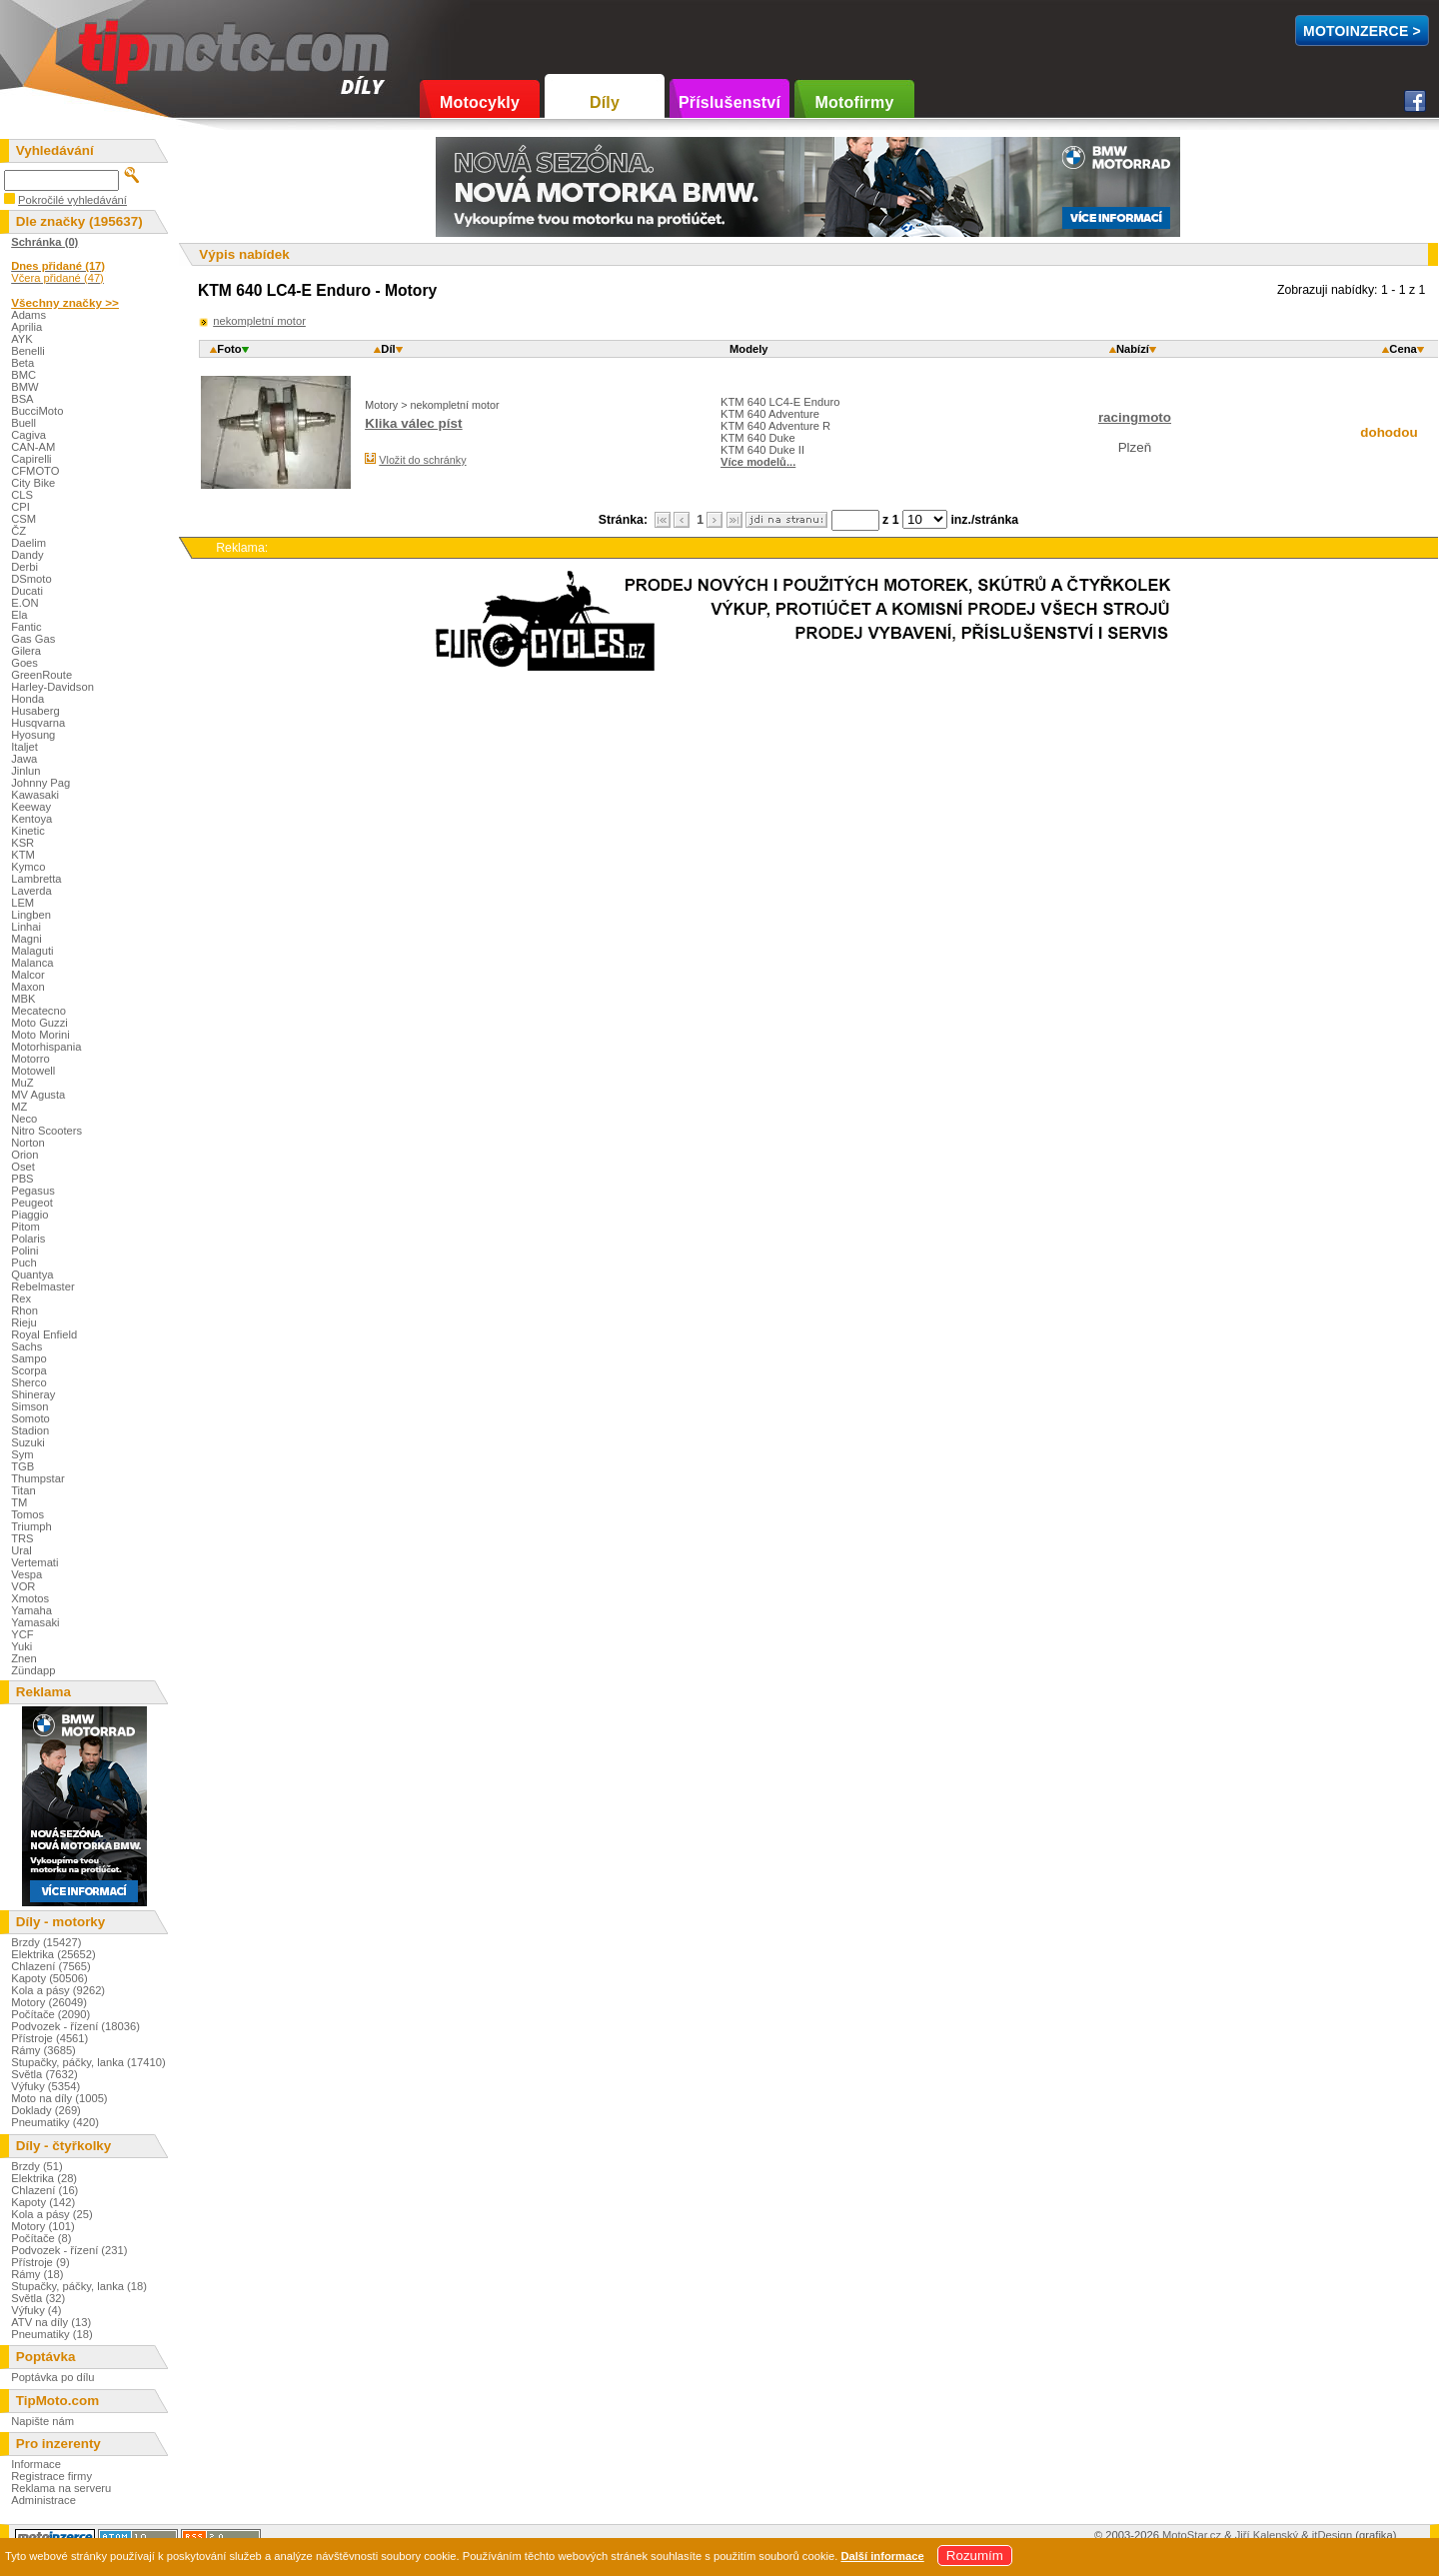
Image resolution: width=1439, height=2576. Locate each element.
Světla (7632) (44, 2074)
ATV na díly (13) (51, 2322)
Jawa (24, 759)
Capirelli (31, 459)
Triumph (31, 1526)
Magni (26, 939)
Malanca (32, 963)
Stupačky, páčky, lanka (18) (79, 2286)
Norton (28, 1143)
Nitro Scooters (46, 1131)
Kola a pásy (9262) (58, 1990)
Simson (29, 1406)
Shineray (33, 1394)
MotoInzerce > (1362, 31)
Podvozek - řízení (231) (69, 2250)
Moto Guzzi (39, 1023)
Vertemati (34, 1562)
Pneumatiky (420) (55, 2122)
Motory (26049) (49, 2002)
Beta (22, 363)
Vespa (26, 1574)
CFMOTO (35, 471)
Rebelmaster (42, 1286)
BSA (22, 399)
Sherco (28, 1382)
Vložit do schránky (422, 460)
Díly (605, 102)
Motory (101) (42, 2226)
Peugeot (32, 1203)
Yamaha (31, 1610)
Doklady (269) (46, 2110)
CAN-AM (33, 447)
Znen (24, 1658)
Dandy (27, 555)
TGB (22, 1466)
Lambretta (36, 879)
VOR (23, 1586)
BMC (23, 375)
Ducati (27, 591)
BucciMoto (37, 411)
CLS (22, 495)
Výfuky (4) (36, 2310)
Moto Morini (40, 1035)
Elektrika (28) (44, 2178)
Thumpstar (37, 1478)
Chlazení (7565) (51, 1966)
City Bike (33, 483)
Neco (24, 1119)
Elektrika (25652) (53, 1954)
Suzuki (28, 1442)
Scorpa (28, 1370)
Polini (24, 1251)
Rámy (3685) (43, 2050)
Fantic (26, 627)
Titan (23, 1490)
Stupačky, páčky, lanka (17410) (88, 2062)
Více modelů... (757, 462)
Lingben (31, 915)
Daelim (28, 543)
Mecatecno (38, 1011)
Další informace (881, 2556)
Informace (36, 2464)
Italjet (24, 747)
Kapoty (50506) (49, 1978)
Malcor (28, 975)
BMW (24, 387)
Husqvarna (38, 723)
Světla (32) (38, 2298)
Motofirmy (853, 102)
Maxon (28, 987)
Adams (28, 315)
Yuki (21, 1646)
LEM (22, 903)
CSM (23, 519)
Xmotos (30, 1598)
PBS (22, 1179)
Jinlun (25, 771)
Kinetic (28, 831)
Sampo (28, 1358)
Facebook (1415, 101)
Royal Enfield (44, 1334)
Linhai (26, 927)
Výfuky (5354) (45, 2086)
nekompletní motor (259, 321)
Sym (22, 1454)
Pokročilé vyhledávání (72, 200)
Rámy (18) (37, 2274)
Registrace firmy (51, 2476)
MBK (23, 999)
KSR (22, 843)
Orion (24, 1155)
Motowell (33, 1071)
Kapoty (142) (43, 2202)
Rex (21, 1298)
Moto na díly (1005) (59, 2098)
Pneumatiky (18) (51, 2334)
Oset (23, 1167)
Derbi (24, 567)
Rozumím (974, 2555)
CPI (20, 507)
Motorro (30, 1059)
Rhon (24, 1310)
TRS (22, 1538)
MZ (19, 1107)
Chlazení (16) (44, 2190)
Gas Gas (33, 639)
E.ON (24, 603)
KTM (23, 855)
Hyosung (33, 735)
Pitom (25, 1227)
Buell (23, 423)
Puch (24, 1263)
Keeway (31, 807)
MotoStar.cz (1191, 2535)
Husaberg (35, 711)
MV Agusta (38, 1095)
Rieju (24, 1322)
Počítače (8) (41, 2238)
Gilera (26, 651)
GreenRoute (41, 675)
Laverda (31, 891)
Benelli (28, 351)
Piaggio (29, 1215)
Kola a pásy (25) (51, 2214)
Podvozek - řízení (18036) (75, 2026)
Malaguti (32, 951)
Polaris (28, 1239)
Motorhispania (46, 1047)
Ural (21, 1550)
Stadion (30, 1430)
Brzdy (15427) (46, 1942)
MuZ (22, 1083)
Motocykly (480, 102)
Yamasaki (35, 1622)
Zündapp (33, 1670)
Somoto (30, 1418)
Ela (19, 615)
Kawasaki (35, 795)
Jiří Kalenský (1266, 2535)
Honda (27, 699)
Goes (24, 663)
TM (19, 1502)
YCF (22, 1634)
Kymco (28, 867)
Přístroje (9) (40, 2262)
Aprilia (26, 327)
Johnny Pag (40, 783)
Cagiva (28, 435)
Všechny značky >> (65, 302)
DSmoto (31, 579)
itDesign (1332, 2535)
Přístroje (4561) (49, 2038)
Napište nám (42, 2421)
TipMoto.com (124, 46)
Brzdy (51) (37, 2166)
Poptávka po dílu (52, 2377)
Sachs (26, 1346)
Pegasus (33, 1191)
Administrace (43, 2500)
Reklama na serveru (61, 2488)
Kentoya (31, 819)
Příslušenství (729, 102)
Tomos (27, 1514)
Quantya (32, 1275)
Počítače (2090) (50, 2014)
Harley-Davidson (52, 687)
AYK (22, 339)
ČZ (18, 531)
